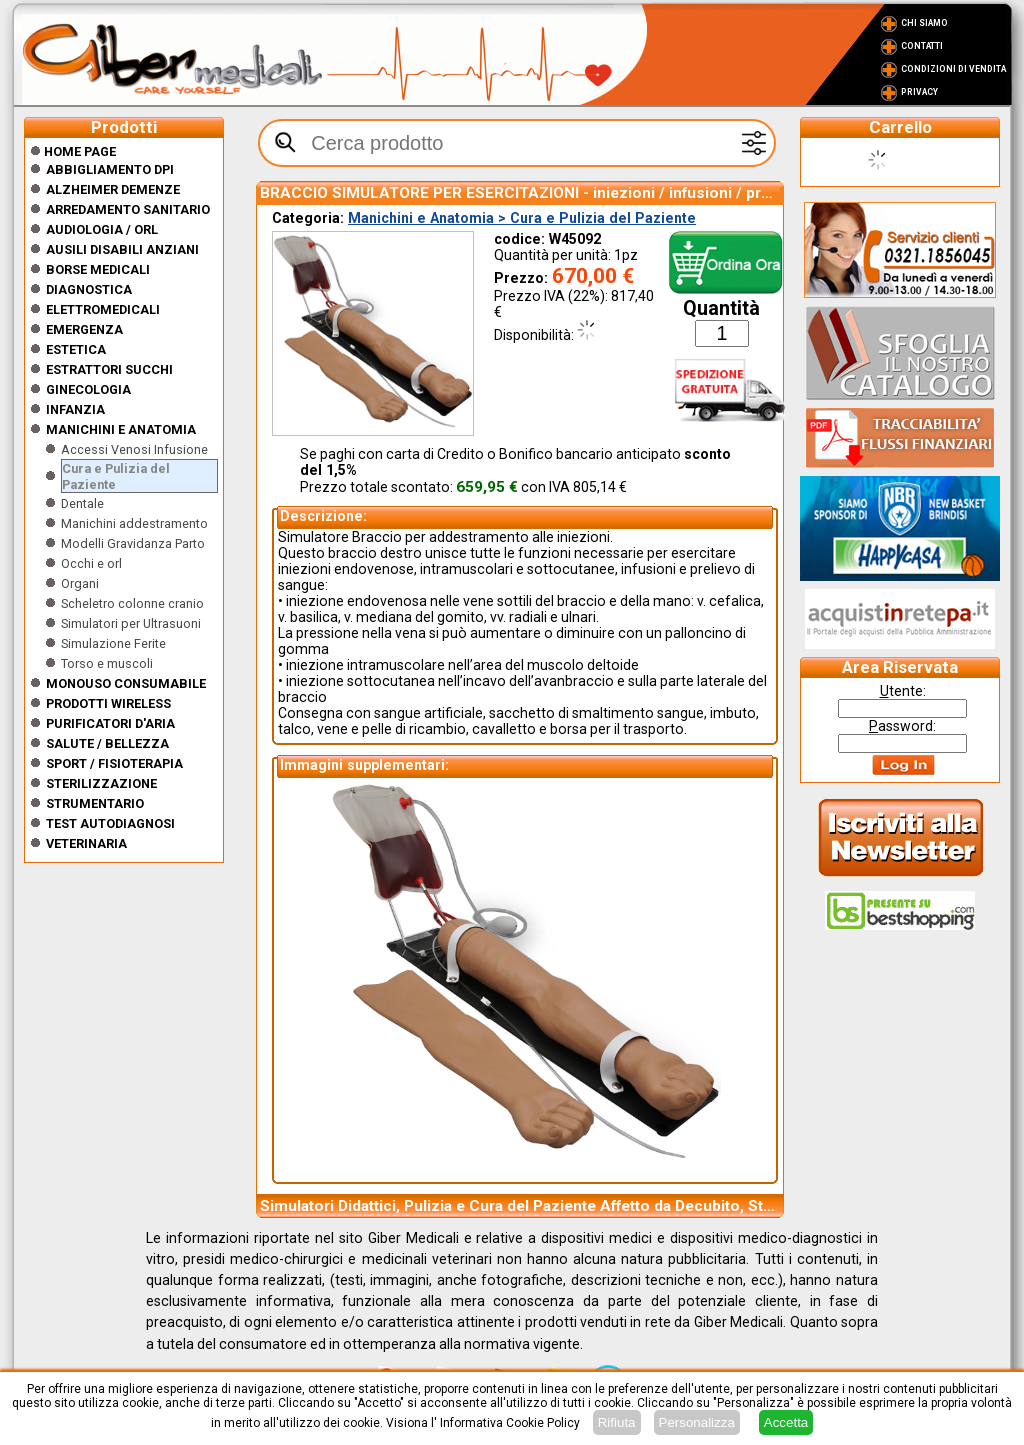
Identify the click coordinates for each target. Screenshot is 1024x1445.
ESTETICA (76, 349)
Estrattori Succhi (109, 369)
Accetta (786, 1422)
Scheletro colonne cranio (132, 603)
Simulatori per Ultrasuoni (131, 623)
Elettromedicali (103, 309)
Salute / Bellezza (107, 743)
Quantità (721, 308)
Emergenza (84, 329)
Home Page (73, 151)
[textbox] (517, 143)
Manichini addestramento (134, 523)
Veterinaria (86, 843)
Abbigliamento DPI (110, 169)
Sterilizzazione (101, 783)
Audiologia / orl (102, 229)
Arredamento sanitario (128, 209)
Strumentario (95, 803)
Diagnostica (89, 289)
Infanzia (75, 409)
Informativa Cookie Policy (510, 1423)
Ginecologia (88, 389)
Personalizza (697, 1422)
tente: (903, 691)
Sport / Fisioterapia (114, 763)
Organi (80, 583)
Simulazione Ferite (113, 643)
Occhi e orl (91, 563)
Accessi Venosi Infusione (134, 449)
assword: (902, 726)
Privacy (919, 92)
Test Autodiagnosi (110, 823)
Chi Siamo (924, 23)
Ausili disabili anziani (122, 249)
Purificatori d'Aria (110, 723)
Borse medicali (98, 269)
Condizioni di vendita (953, 69)
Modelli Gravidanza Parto (133, 543)
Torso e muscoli (107, 663)
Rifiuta (617, 1422)
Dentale (82, 503)
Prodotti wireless (108, 703)
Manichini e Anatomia (121, 429)
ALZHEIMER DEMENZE (113, 189)
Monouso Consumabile (126, 683)
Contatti (922, 46)
